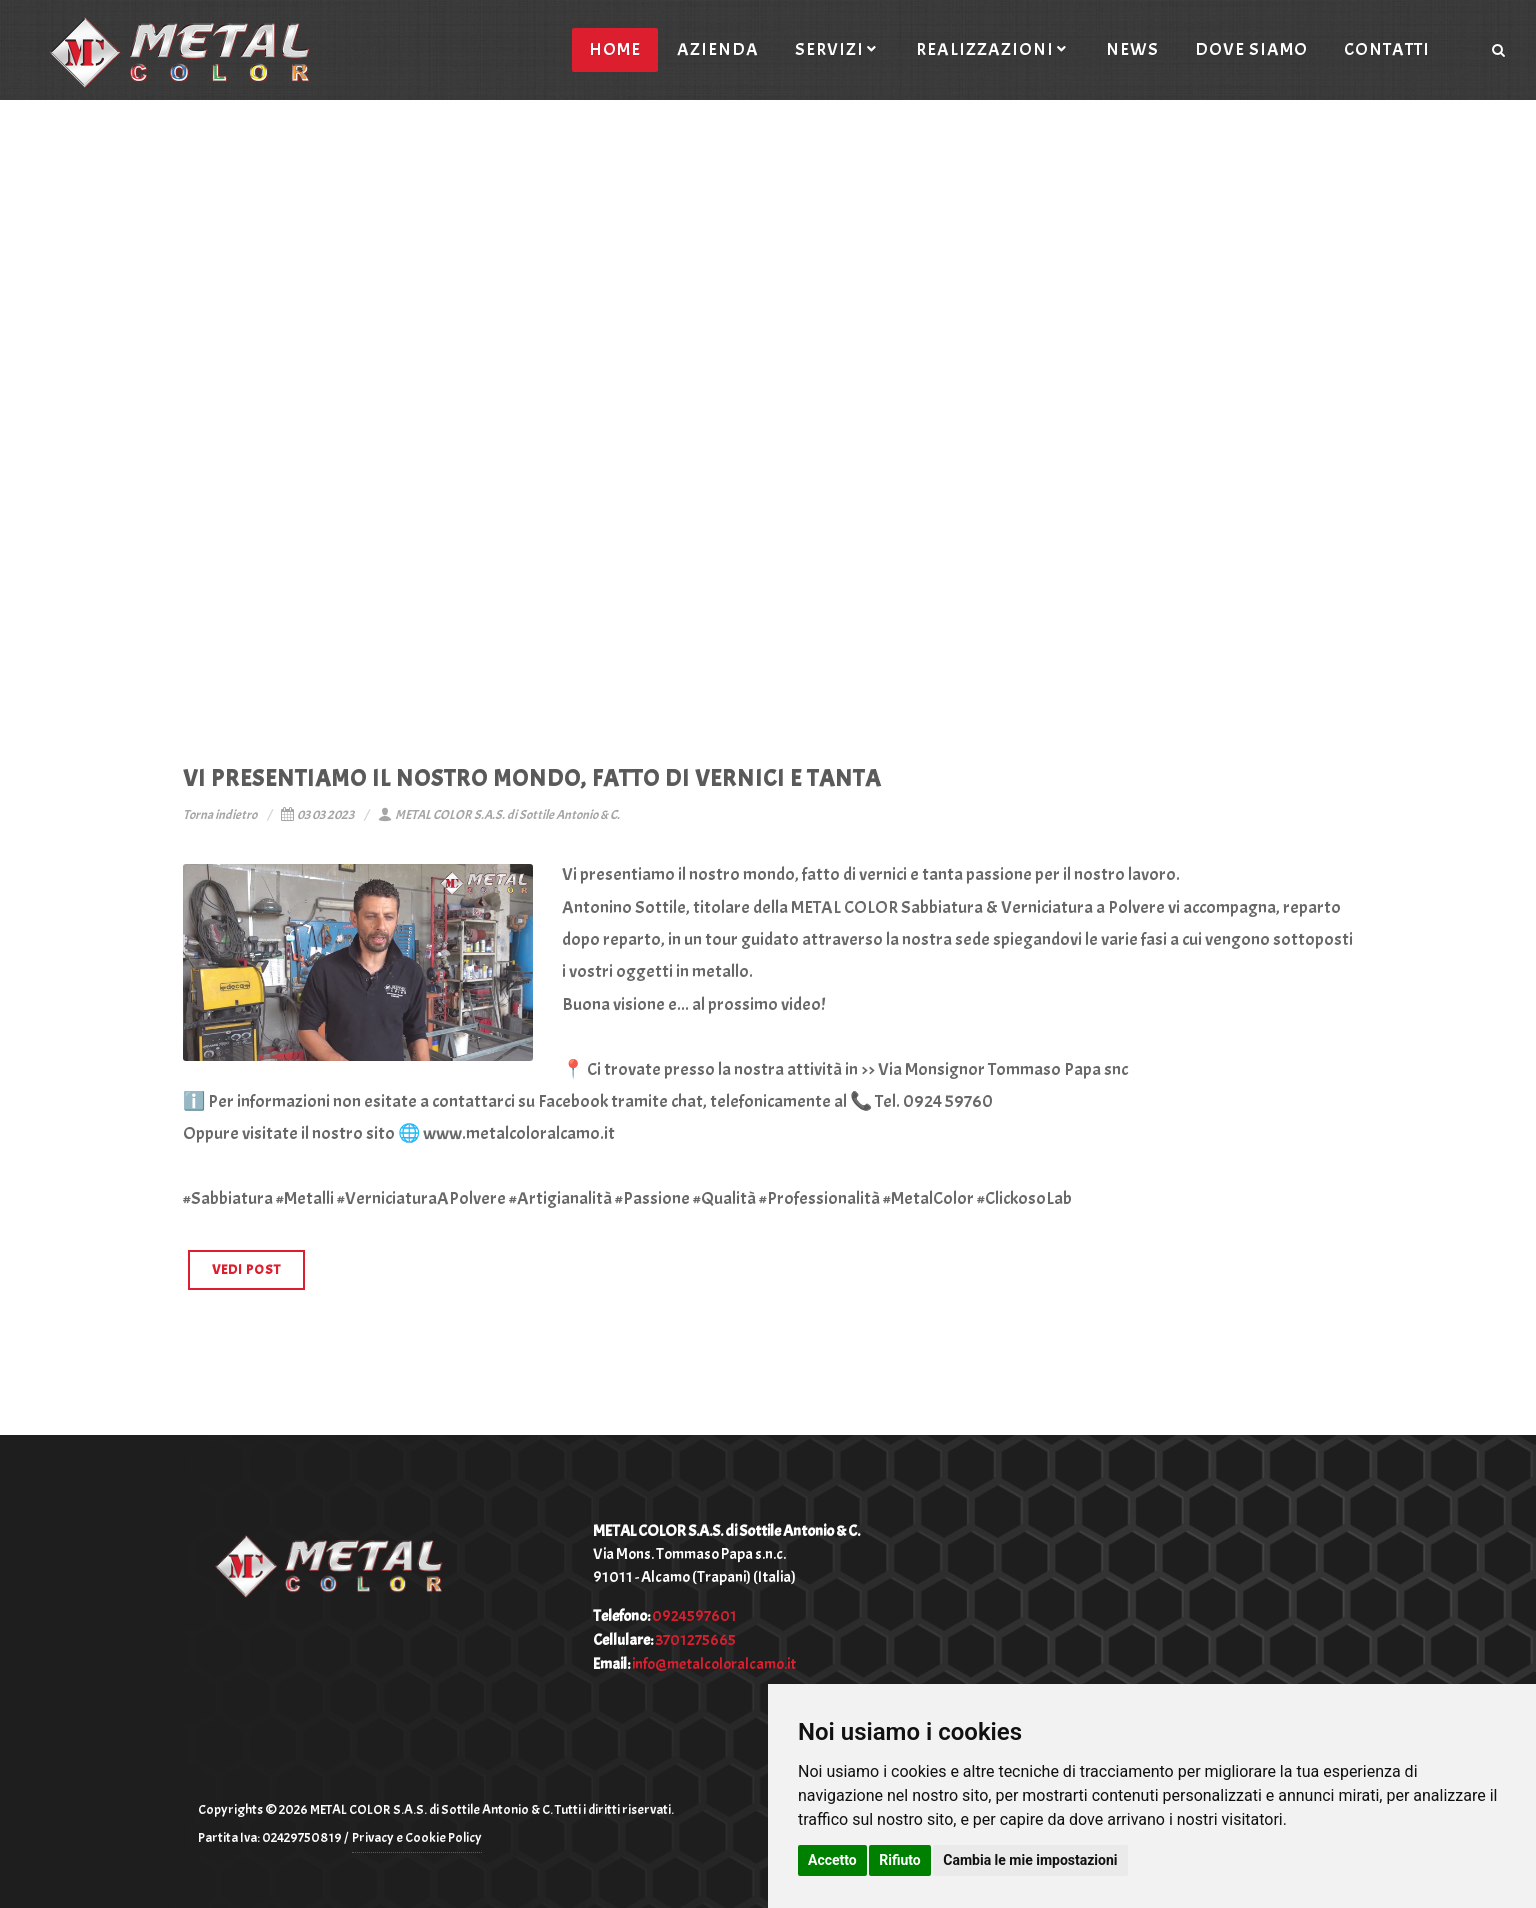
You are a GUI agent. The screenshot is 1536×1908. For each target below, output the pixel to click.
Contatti (1387, 49)
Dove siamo (1251, 49)
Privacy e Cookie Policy (417, 1837)
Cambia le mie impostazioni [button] (1030, 1860)
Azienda (718, 49)
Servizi (837, 49)
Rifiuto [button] (900, 1860)
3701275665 (695, 1640)
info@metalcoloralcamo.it (714, 1664)
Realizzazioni (993, 49)
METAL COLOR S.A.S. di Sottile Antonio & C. (499, 815)
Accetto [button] (832, 1860)
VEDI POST (246, 1269)
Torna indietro (220, 815)
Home (615, 49)
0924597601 (694, 1616)
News (1132, 49)
